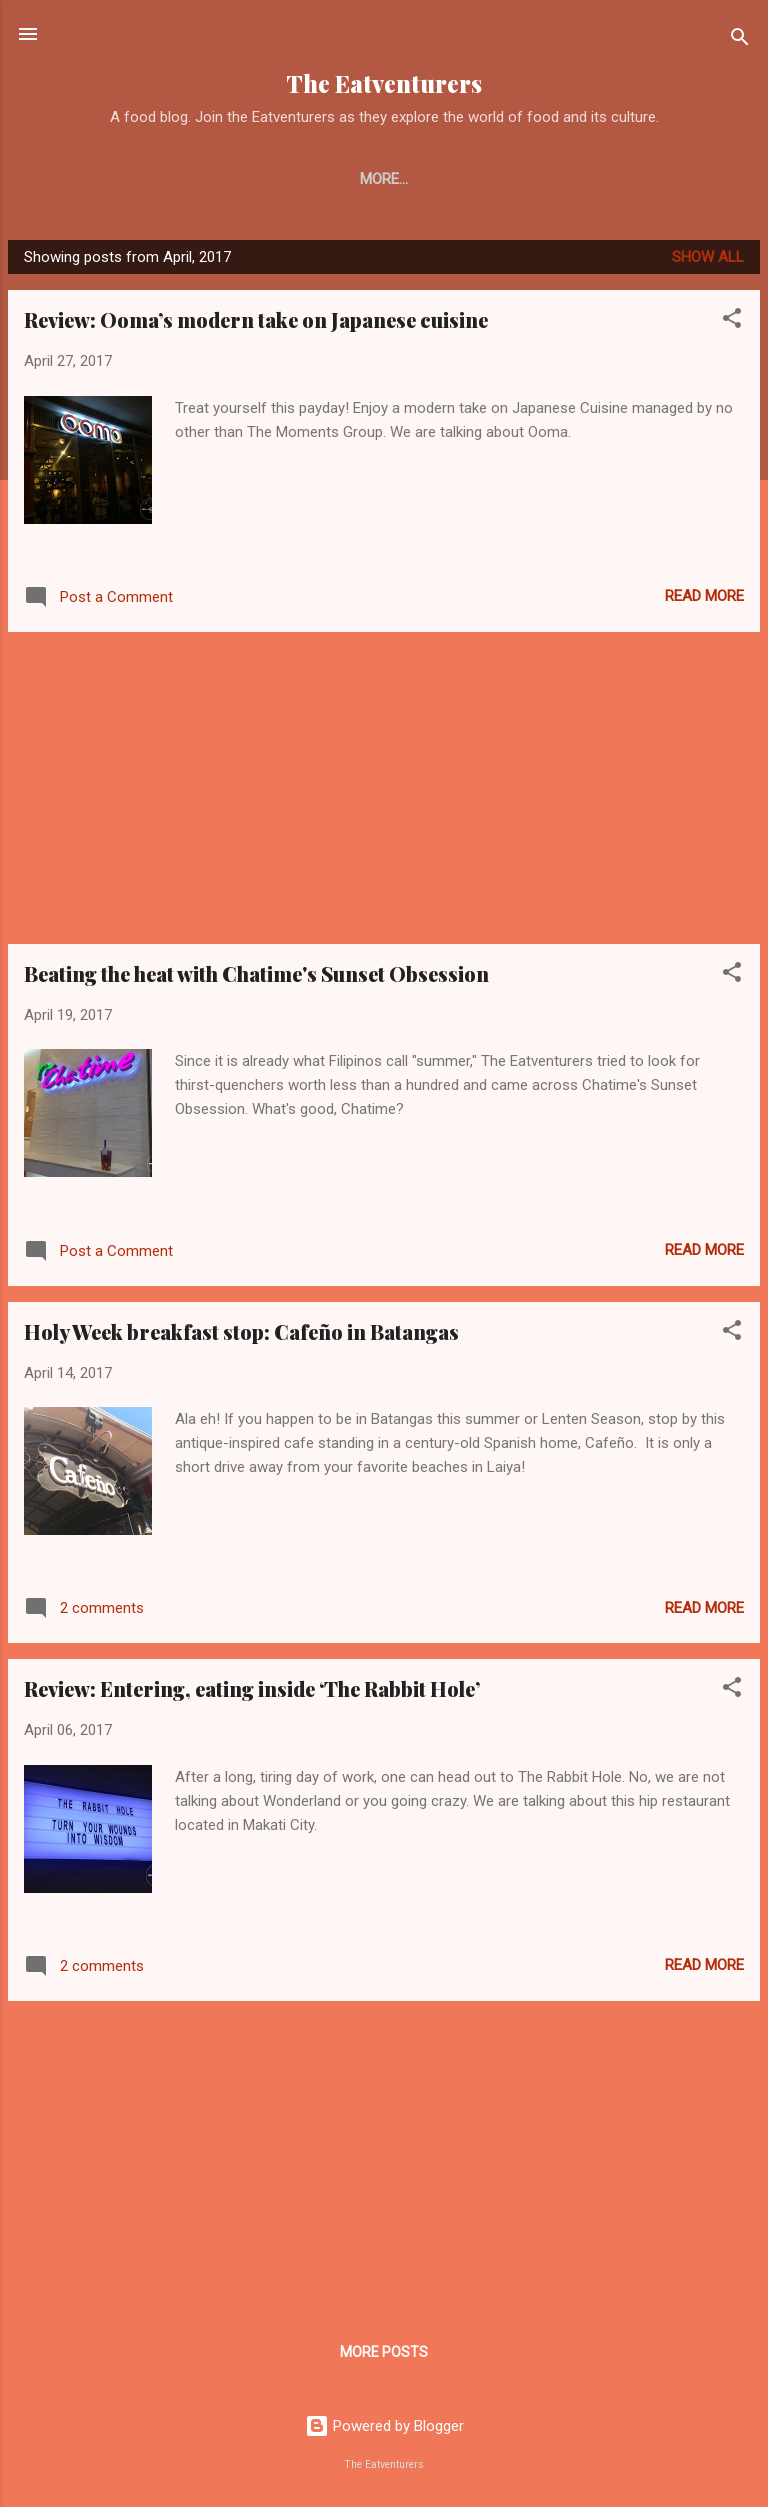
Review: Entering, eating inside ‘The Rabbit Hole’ (252, 1692)
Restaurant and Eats (299, 179)
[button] (732, 325)
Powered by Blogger (384, 2430)
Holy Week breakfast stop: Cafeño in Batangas (241, 1335)
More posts (384, 2356)
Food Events (684, 179)
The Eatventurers (384, 83)
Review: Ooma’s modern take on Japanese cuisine (256, 323)
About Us (147, 179)
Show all (708, 261)
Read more (704, 600)
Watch (575, 179)
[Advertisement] (384, 792)
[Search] (740, 40)
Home (57, 179)
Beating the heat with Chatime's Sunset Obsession (256, 977)
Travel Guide (465, 179)
